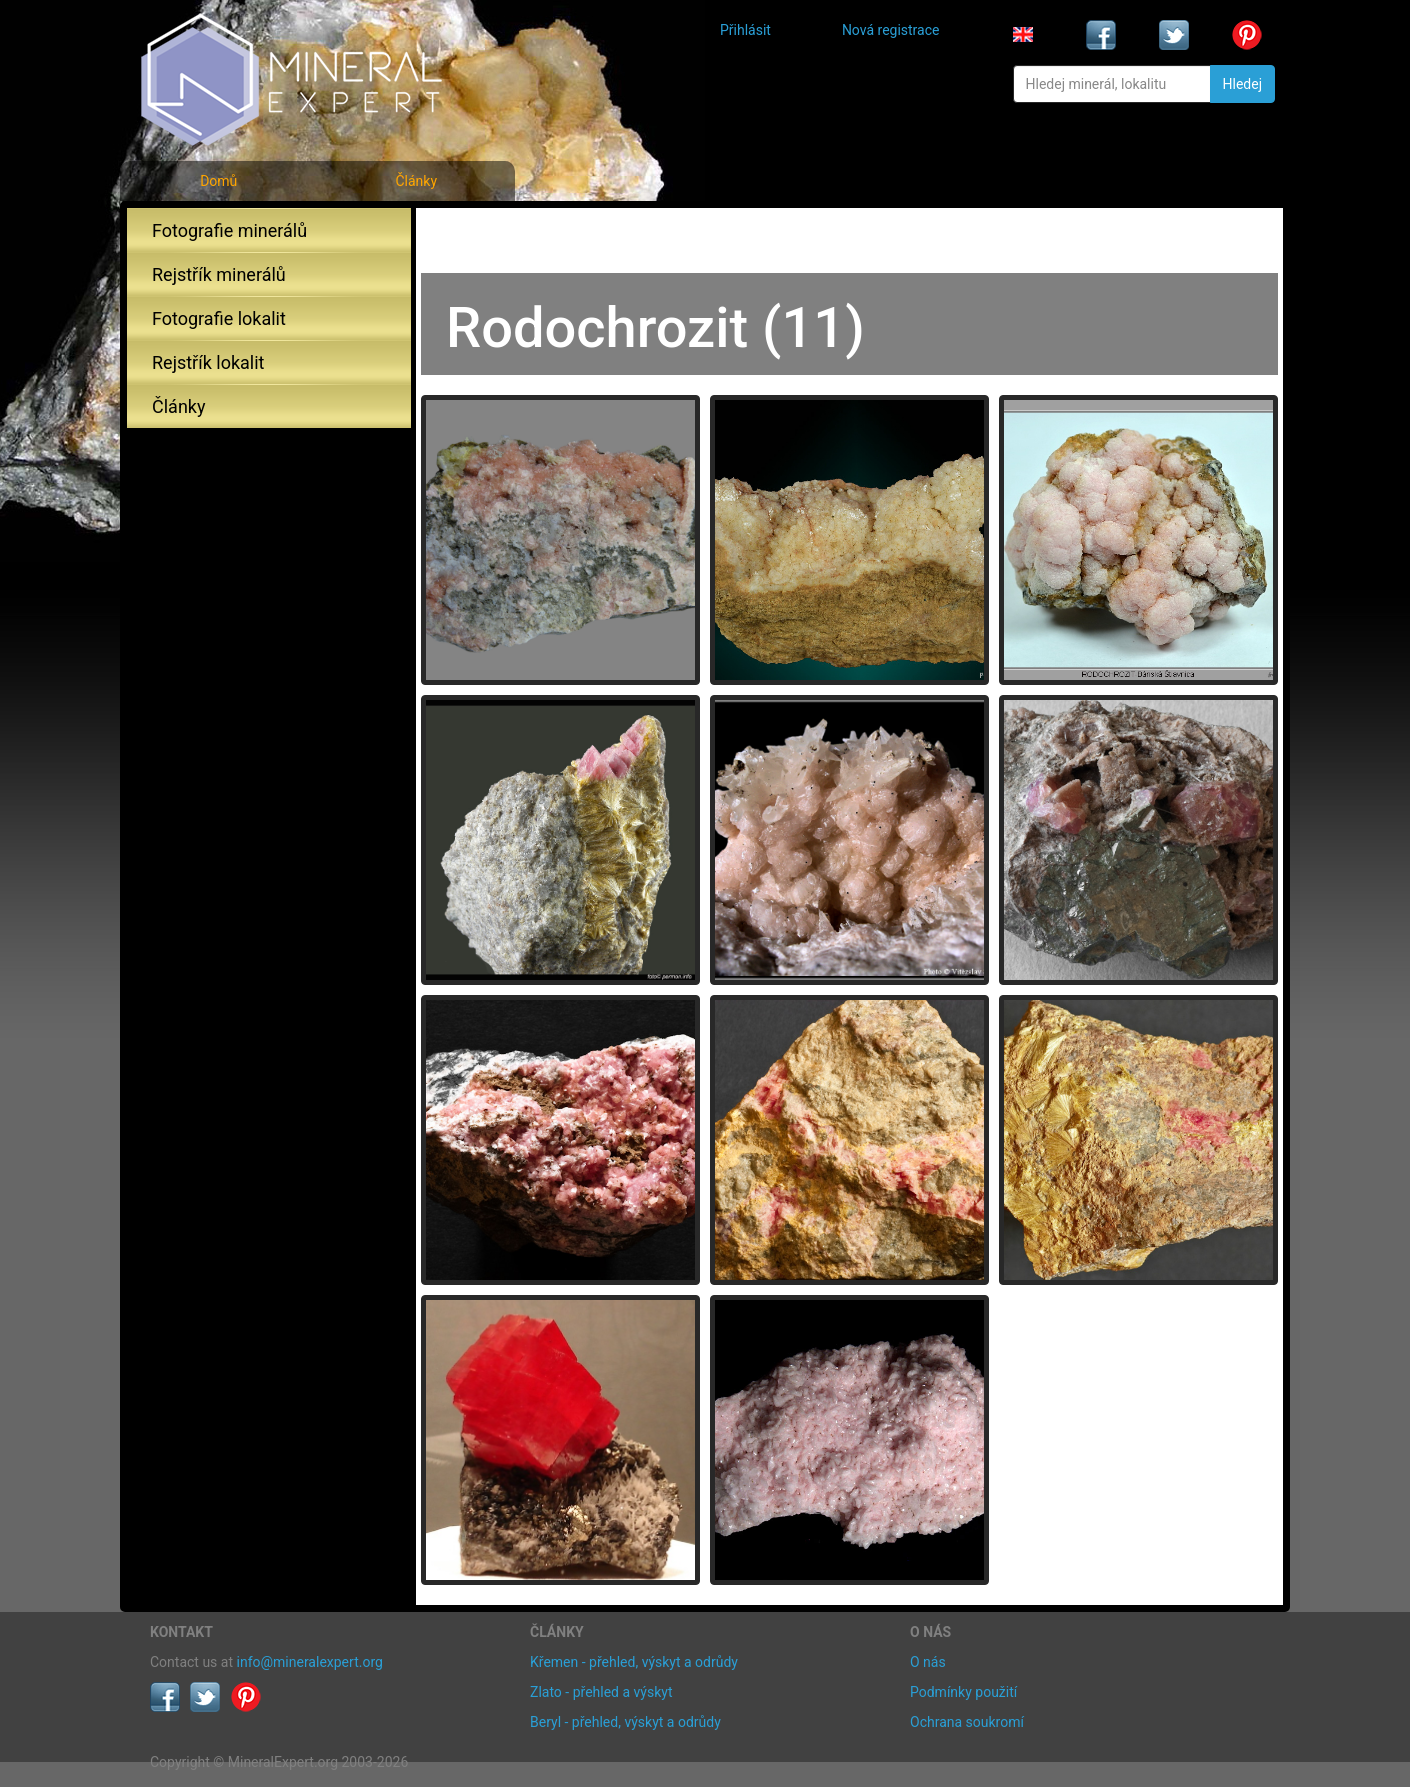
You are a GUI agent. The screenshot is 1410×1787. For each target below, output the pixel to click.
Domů (218, 181)
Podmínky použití (963, 1692)
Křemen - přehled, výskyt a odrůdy (634, 1662)
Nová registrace (891, 30)
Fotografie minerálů (229, 230)
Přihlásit (745, 30)
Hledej (1242, 84)
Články (416, 181)
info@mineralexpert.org (310, 1662)
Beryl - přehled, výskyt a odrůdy (625, 1722)
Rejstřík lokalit (208, 362)
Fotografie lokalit (219, 318)
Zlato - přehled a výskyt (601, 1692)
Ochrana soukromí (967, 1722)
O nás (928, 1662)
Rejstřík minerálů (219, 274)
